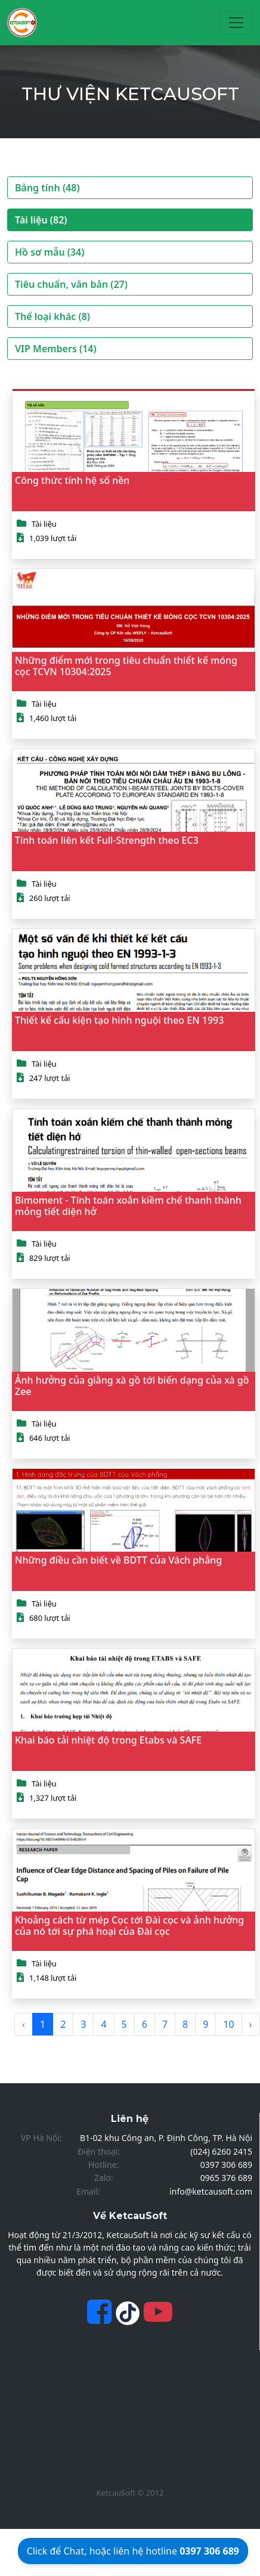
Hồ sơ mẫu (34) (49, 252)
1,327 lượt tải (52, 1797)
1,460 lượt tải (52, 718)
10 (228, 2024)
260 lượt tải (49, 898)
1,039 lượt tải (52, 538)
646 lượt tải (49, 1438)
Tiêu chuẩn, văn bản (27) (71, 284)
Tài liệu (44, 523)
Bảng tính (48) (47, 187)
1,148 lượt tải (52, 1977)
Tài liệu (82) (41, 219)
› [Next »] (250, 2024)
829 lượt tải (49, 1258)
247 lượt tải (49, 1078)
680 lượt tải (49, 1617)
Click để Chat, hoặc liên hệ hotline (133, 2551)
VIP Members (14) (56, 348)
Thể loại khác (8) (52, 316)
